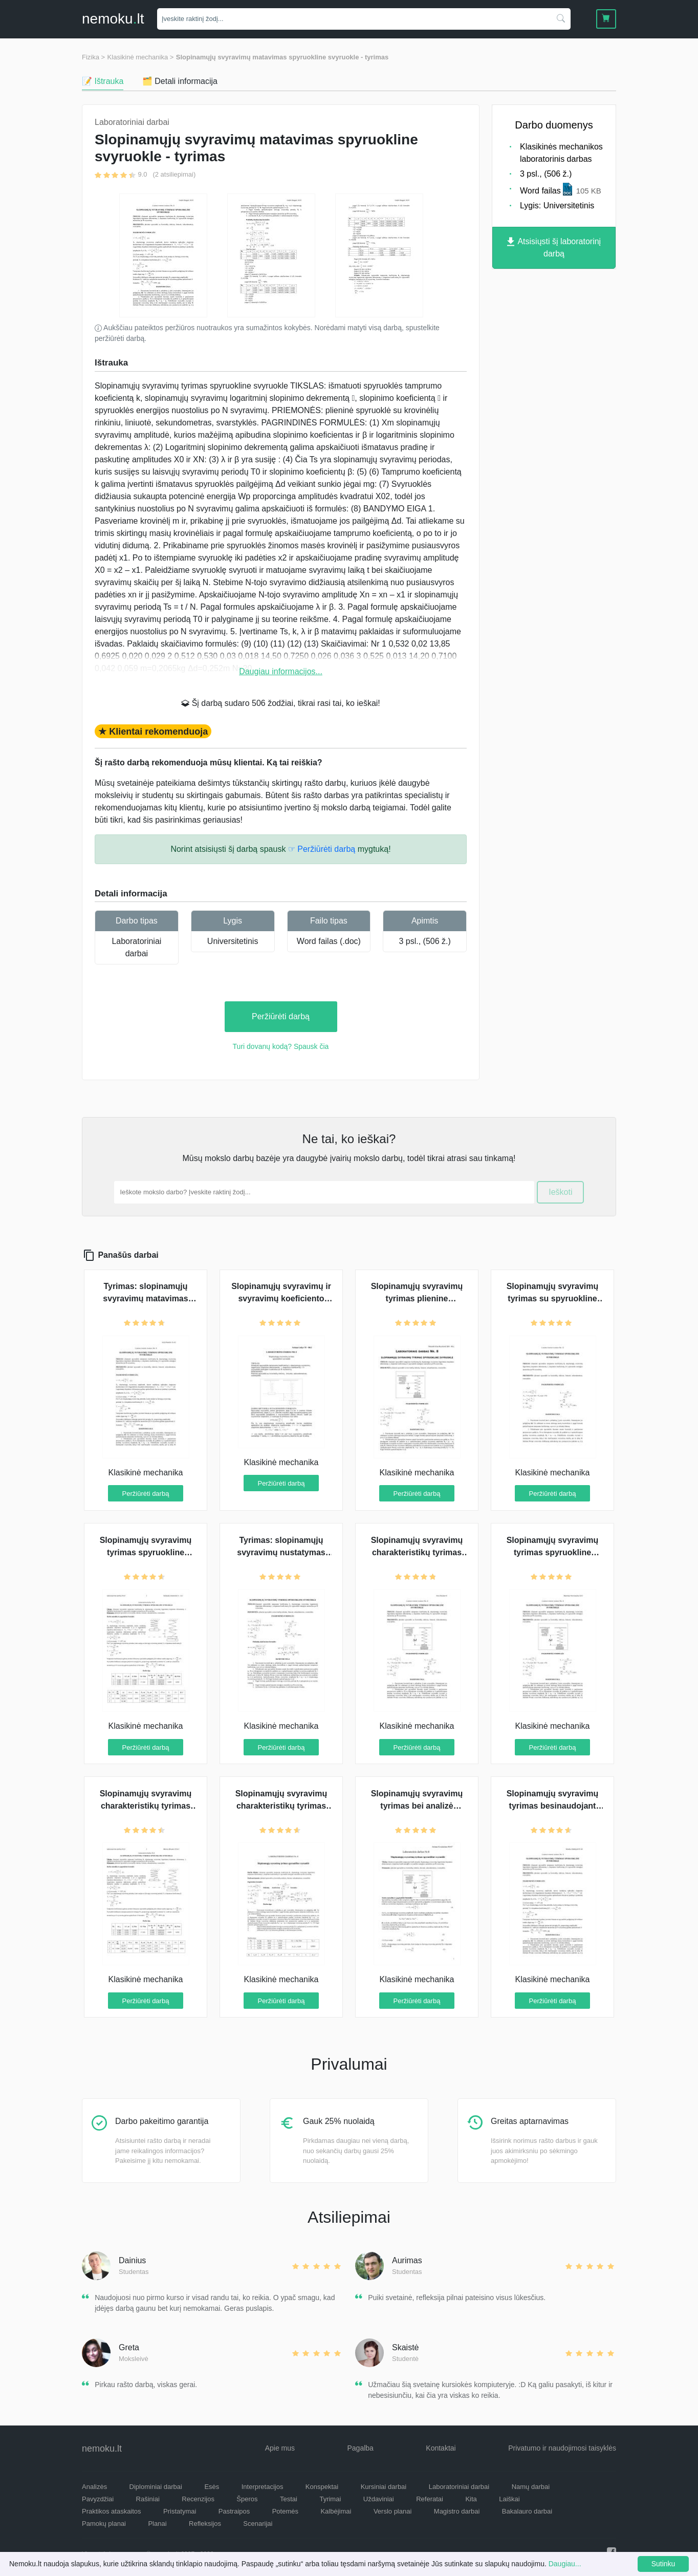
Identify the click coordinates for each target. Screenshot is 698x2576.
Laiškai (509, 2499)
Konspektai (322, 2487)
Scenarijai (257, 2523)
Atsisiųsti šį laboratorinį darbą (554, 247)
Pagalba (360, 2448)
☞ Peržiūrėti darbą (321, 849)
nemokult (113, 19)
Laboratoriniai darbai (459, 2487)
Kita (470, 2499)
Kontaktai (440, 2448)
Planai (157, 2523)
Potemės (285, 2511)
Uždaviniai (378, 2499)
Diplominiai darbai (155, 2487)
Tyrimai (330, 2499)
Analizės (94, 2487)
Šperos (246, 2499)
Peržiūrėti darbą (281, 1016)
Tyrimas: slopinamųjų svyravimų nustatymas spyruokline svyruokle (281, 1552)
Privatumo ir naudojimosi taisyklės (562, 2448)
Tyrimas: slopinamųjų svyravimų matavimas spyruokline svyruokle (145, 1298)
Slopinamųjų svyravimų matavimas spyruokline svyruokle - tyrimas (282, 57)
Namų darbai (531, 2487)
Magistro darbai (457, 2511)
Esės (211, 2487)
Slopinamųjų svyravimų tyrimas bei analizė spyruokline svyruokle (417, 1805)
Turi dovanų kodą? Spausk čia (281, 1046)
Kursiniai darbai (384, 2487)
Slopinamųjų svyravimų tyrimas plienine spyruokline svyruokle (417, 1298)
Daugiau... (565, 2564)
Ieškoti (560, 1192)
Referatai (429, 2499)
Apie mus (280, 2448)
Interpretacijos (262, 2487)
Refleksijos (205, 2523)
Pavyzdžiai (98, 2499)
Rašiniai (148, 2499)
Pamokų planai (104, 2523)
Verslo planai (392, 2511)
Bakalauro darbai (527, 2511)
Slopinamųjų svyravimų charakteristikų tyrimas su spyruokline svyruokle (416, 1552)
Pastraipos (234, 2511)
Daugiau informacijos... (280, 671)
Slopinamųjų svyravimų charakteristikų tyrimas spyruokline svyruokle (281, 1805)
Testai (288, 2499)
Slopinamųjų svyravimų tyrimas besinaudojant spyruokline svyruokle (553, 1805)
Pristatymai (179, 2511)
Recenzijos (198, 2499)
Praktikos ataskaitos (111, 2511)
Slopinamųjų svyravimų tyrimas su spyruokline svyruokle (553, 1298)
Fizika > (93, 57)
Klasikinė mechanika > (140, 57)
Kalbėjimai (335, 2511)
